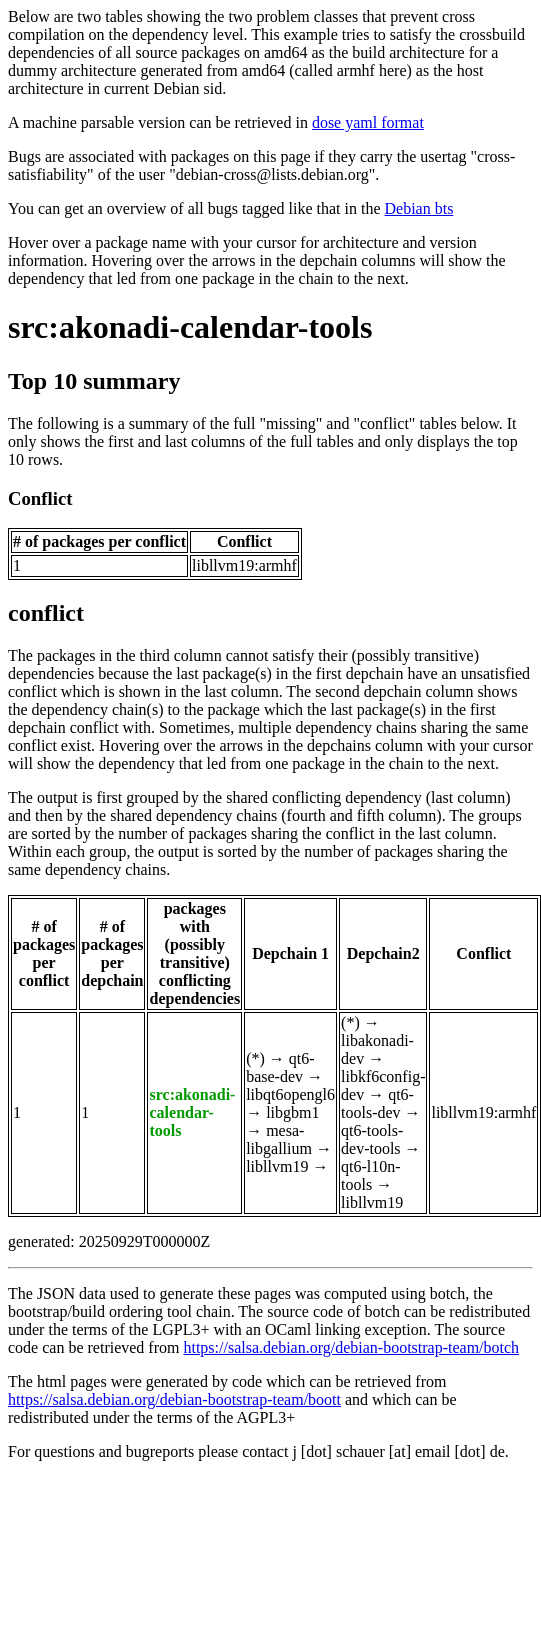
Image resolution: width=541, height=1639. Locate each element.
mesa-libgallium (279, 1139)
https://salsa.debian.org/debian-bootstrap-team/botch (351, 1347)
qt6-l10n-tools (371, 1175)
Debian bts (419, 208)
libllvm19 (277, 1166)
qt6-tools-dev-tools (372, 1139)
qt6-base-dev (280, 1067)
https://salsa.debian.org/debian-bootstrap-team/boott (174, 1399)
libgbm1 (292, 1112)
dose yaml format (368, 122)
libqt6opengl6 (290, 1094)
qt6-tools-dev (377, 1103)
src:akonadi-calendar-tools (190, 327)
